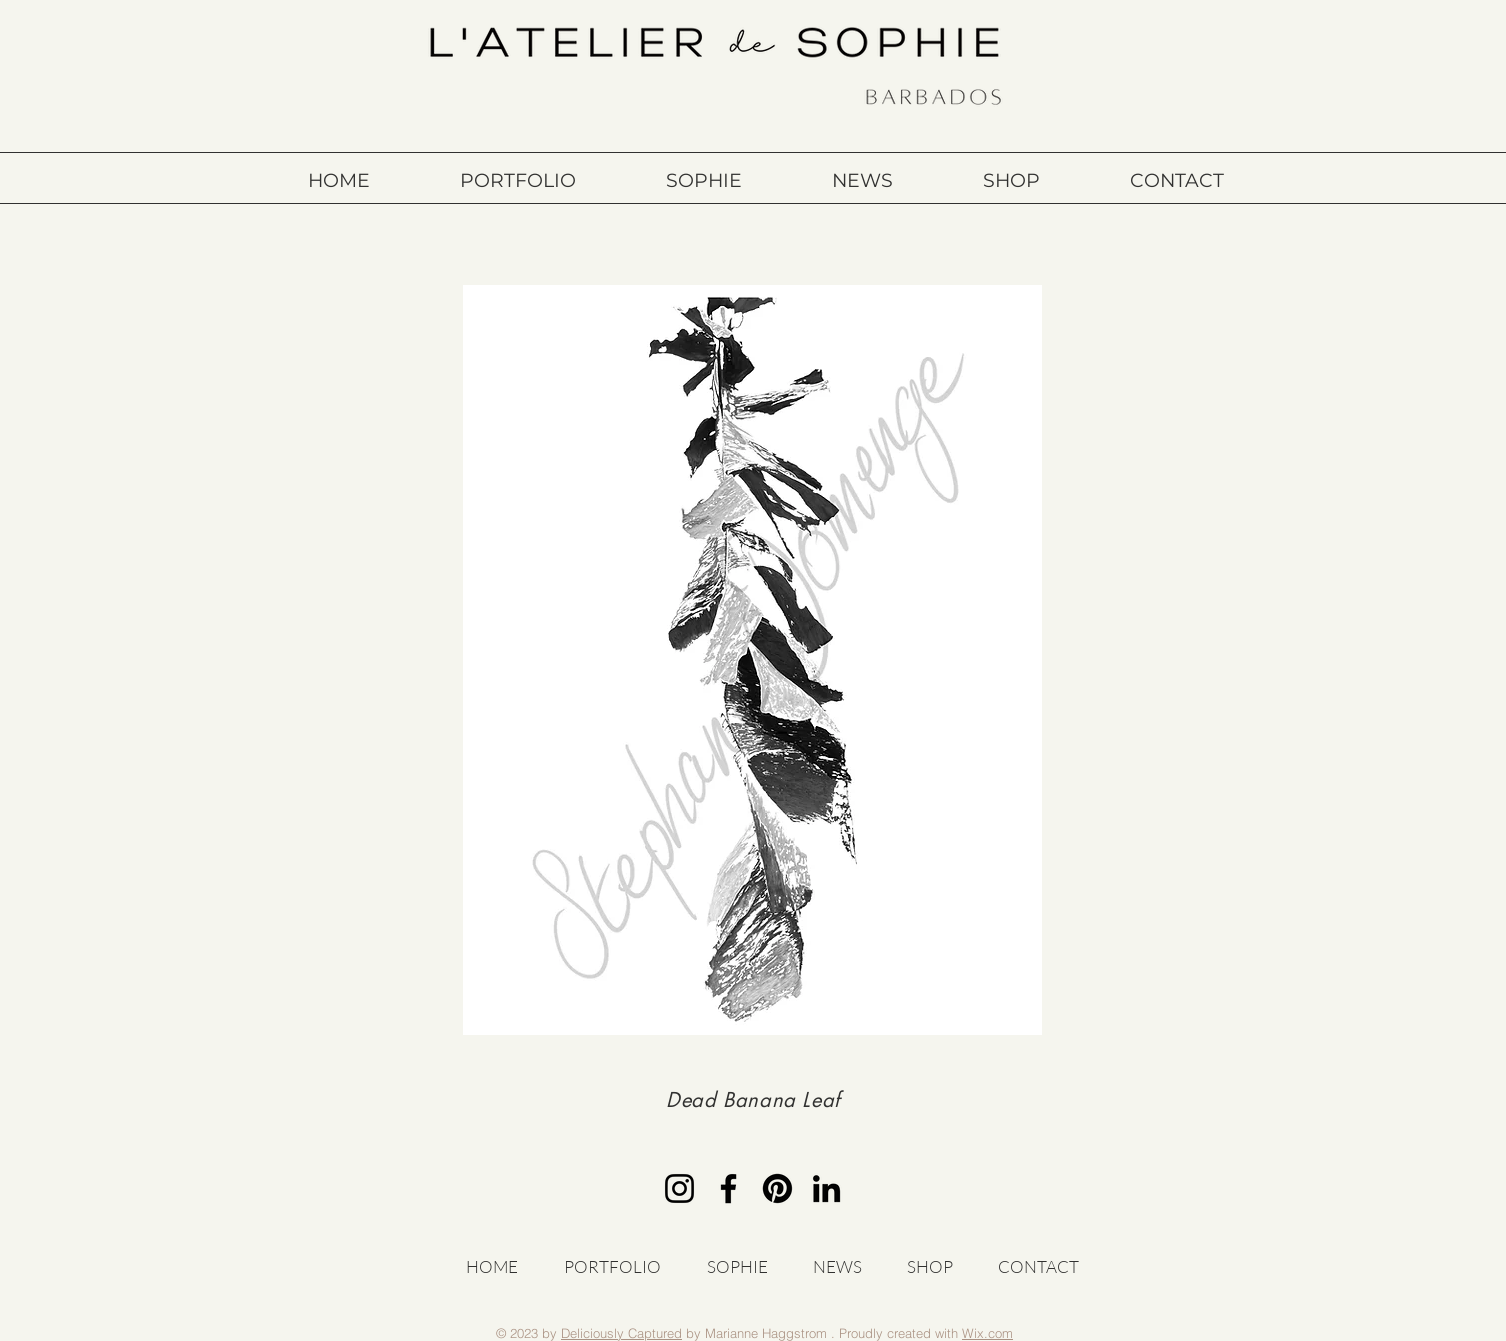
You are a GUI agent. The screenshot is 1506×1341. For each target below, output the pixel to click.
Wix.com (987, 1333)
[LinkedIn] (826, 1188)
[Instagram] (679, 1188)
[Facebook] (728, 1188)
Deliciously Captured (621, 1333)
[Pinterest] (777, 1188)
